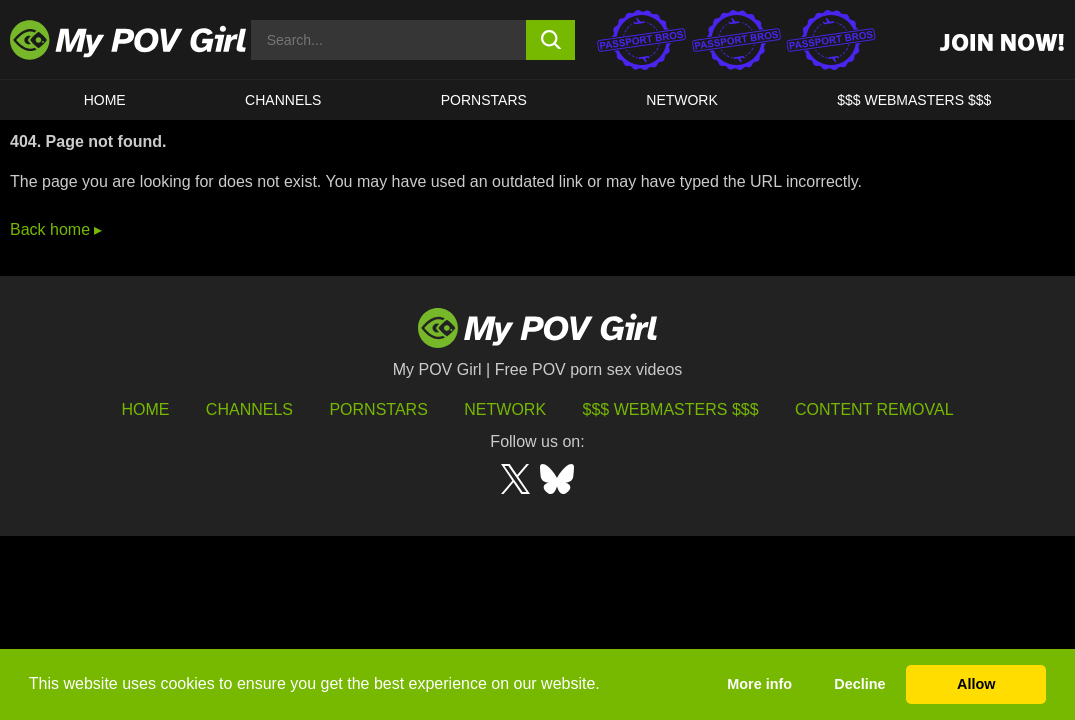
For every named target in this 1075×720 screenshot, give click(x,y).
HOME (105, 100)
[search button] (550, 40)
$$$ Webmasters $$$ (671, 409)
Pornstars (484, 100)
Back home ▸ (56, 229)
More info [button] (759, 684)
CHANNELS (283, 100)
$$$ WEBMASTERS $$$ (914, 100)
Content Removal (874, 409)
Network (682, 100)
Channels (249, 409)
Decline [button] (859, 684)
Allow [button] (976, 684)
